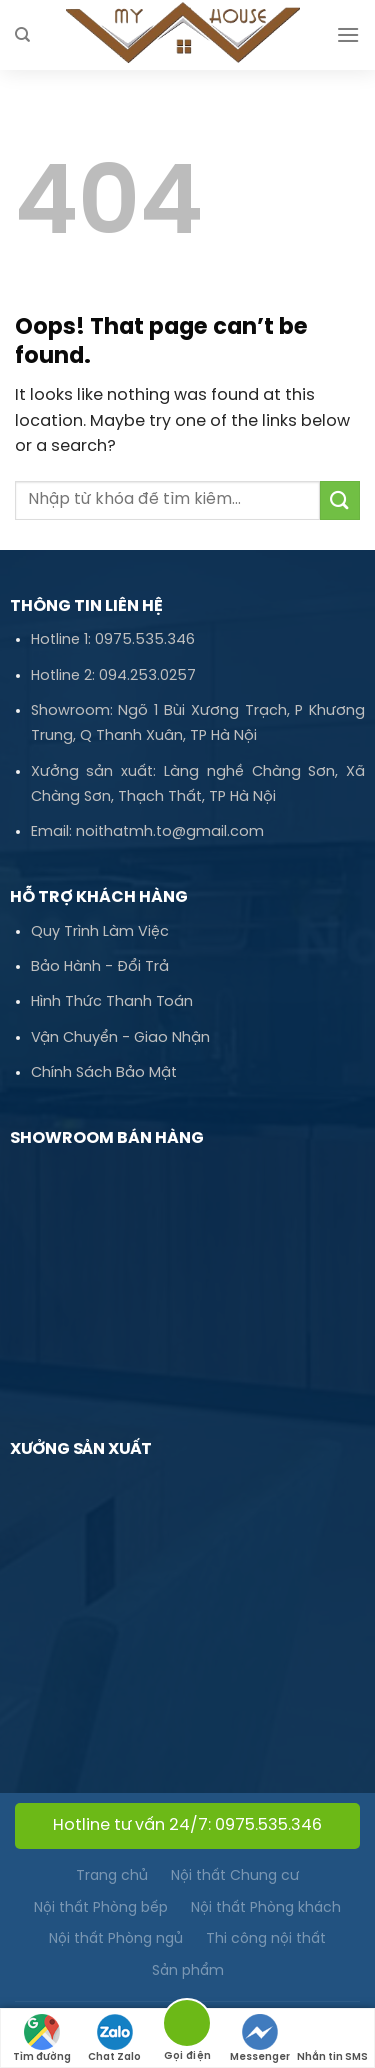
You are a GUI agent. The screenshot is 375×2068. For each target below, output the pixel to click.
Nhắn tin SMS (332, 2038)
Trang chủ (112, 1876)
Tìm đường (42, 2038)
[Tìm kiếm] (22, 35)
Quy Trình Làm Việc (100, 932)
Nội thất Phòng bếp (101, 1908)
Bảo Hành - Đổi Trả (100, 967)
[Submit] (340, 500)
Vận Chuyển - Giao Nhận (120, 1038)
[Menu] (348, 34)
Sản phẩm (188, 1971)
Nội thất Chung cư (235, 1876)
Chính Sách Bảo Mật (104, 1073)
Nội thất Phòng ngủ (116, 1939)
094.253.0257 (147, 676)
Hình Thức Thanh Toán (112, 1002)
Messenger (260, 2038)
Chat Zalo (114, 2038)
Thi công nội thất (266, 1939)
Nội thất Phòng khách (266, 1908)
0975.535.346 (145, 640)
